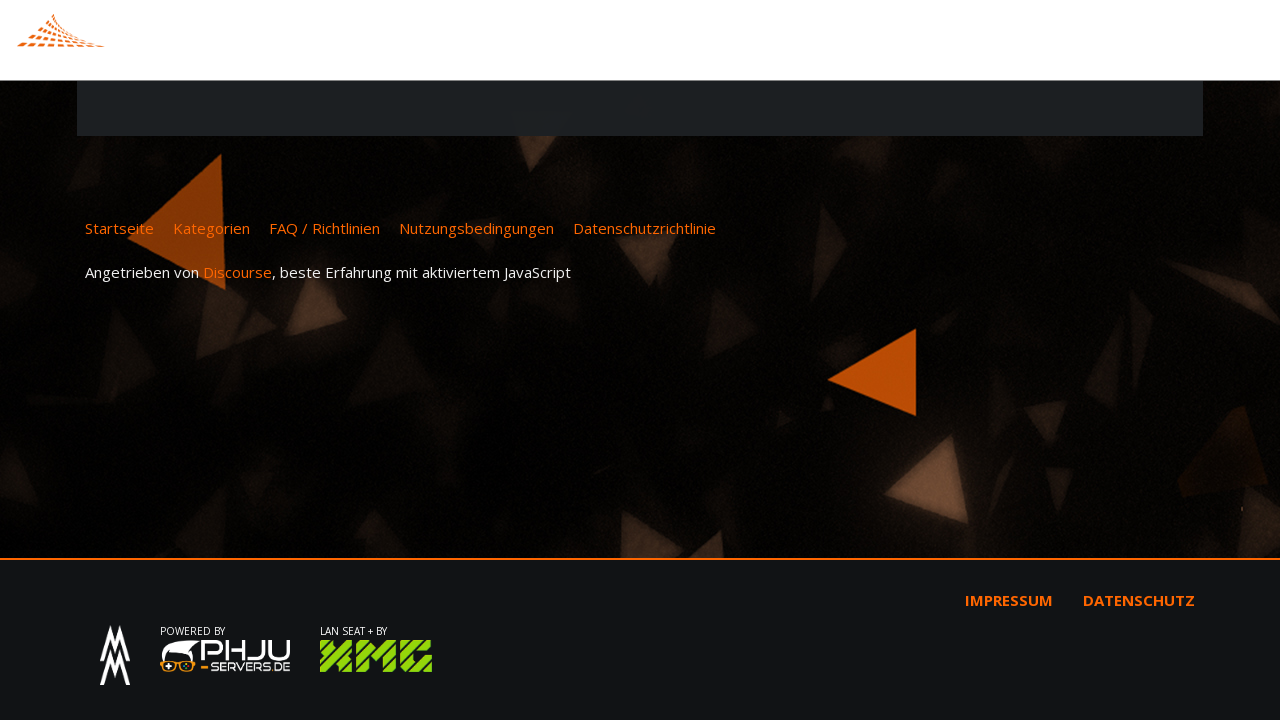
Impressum (1009, 600)
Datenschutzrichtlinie (644, 228)
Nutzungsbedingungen (476, 228)
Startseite (119, 228)
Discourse (237, 272)
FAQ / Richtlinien (324, 228)
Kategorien (211, 228)
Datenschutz (1139, 600)
